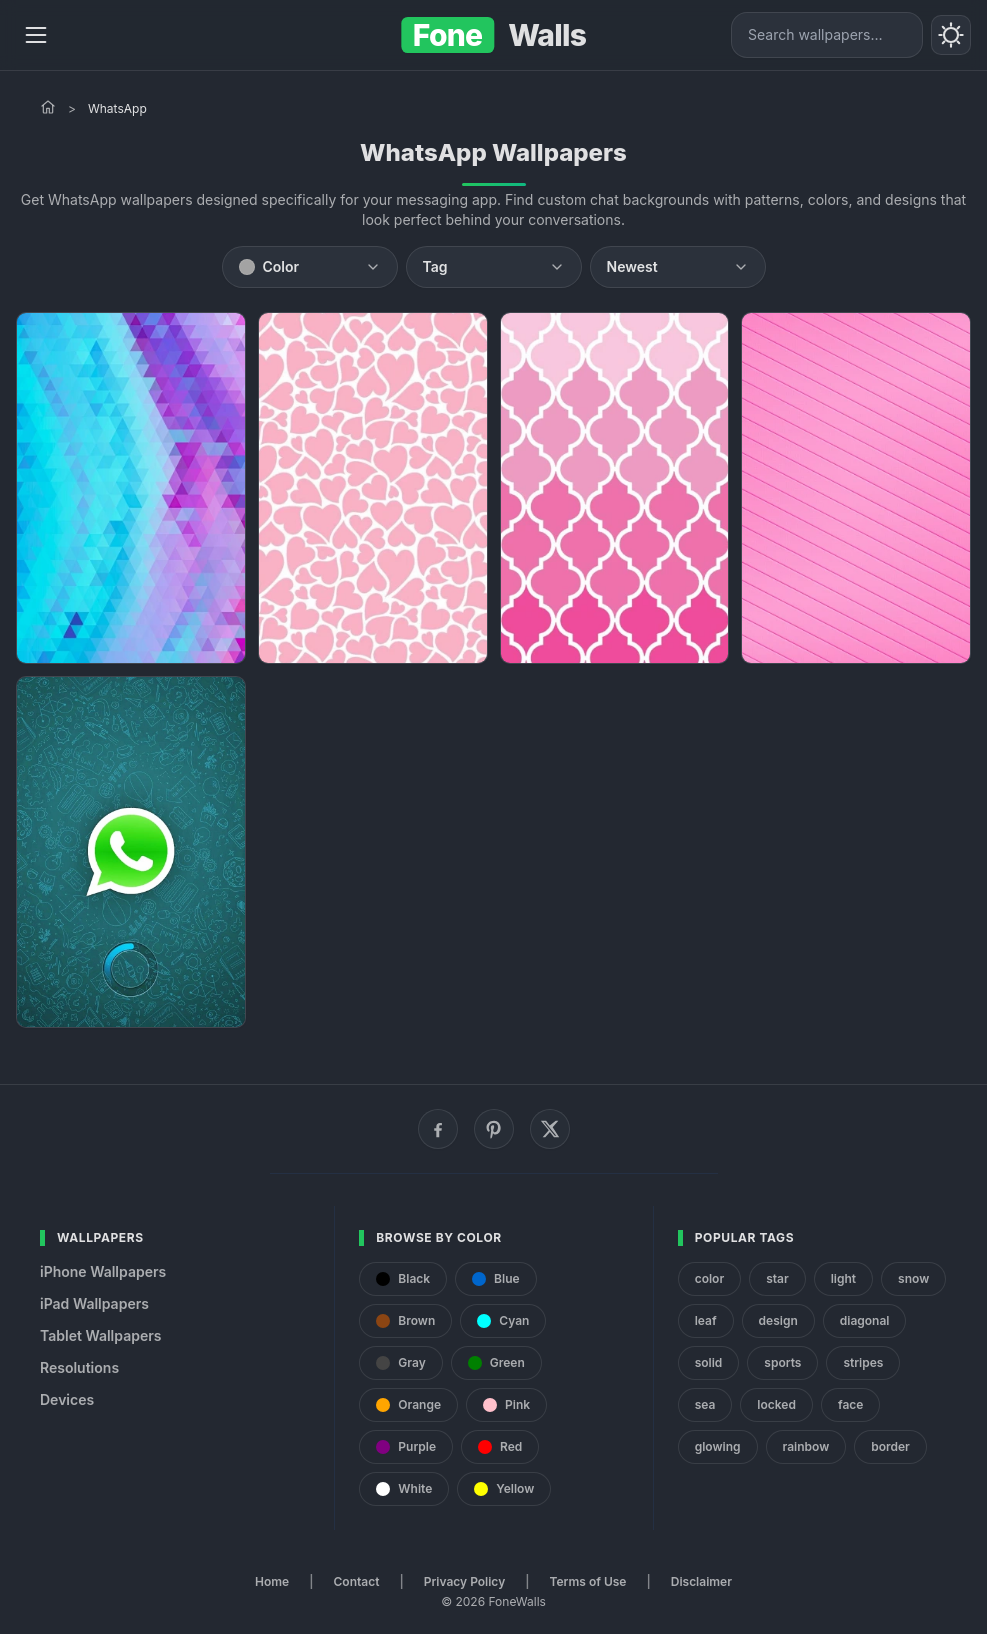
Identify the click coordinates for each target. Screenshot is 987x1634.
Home (272, 1581)
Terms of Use (588, 1581)
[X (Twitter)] (550, 1129)
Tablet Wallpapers (100, 1335)
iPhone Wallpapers (103, 1271)
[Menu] (36, 35)
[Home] (48, 107)
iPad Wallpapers (94, 1303)
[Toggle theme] (951, 35)
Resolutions (79, 1367)
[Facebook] (438, 1129)
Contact (357, 1581)
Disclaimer (701, 1581)
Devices (67, 1399)
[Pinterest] (494, 1129)
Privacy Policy (464, 1581)
